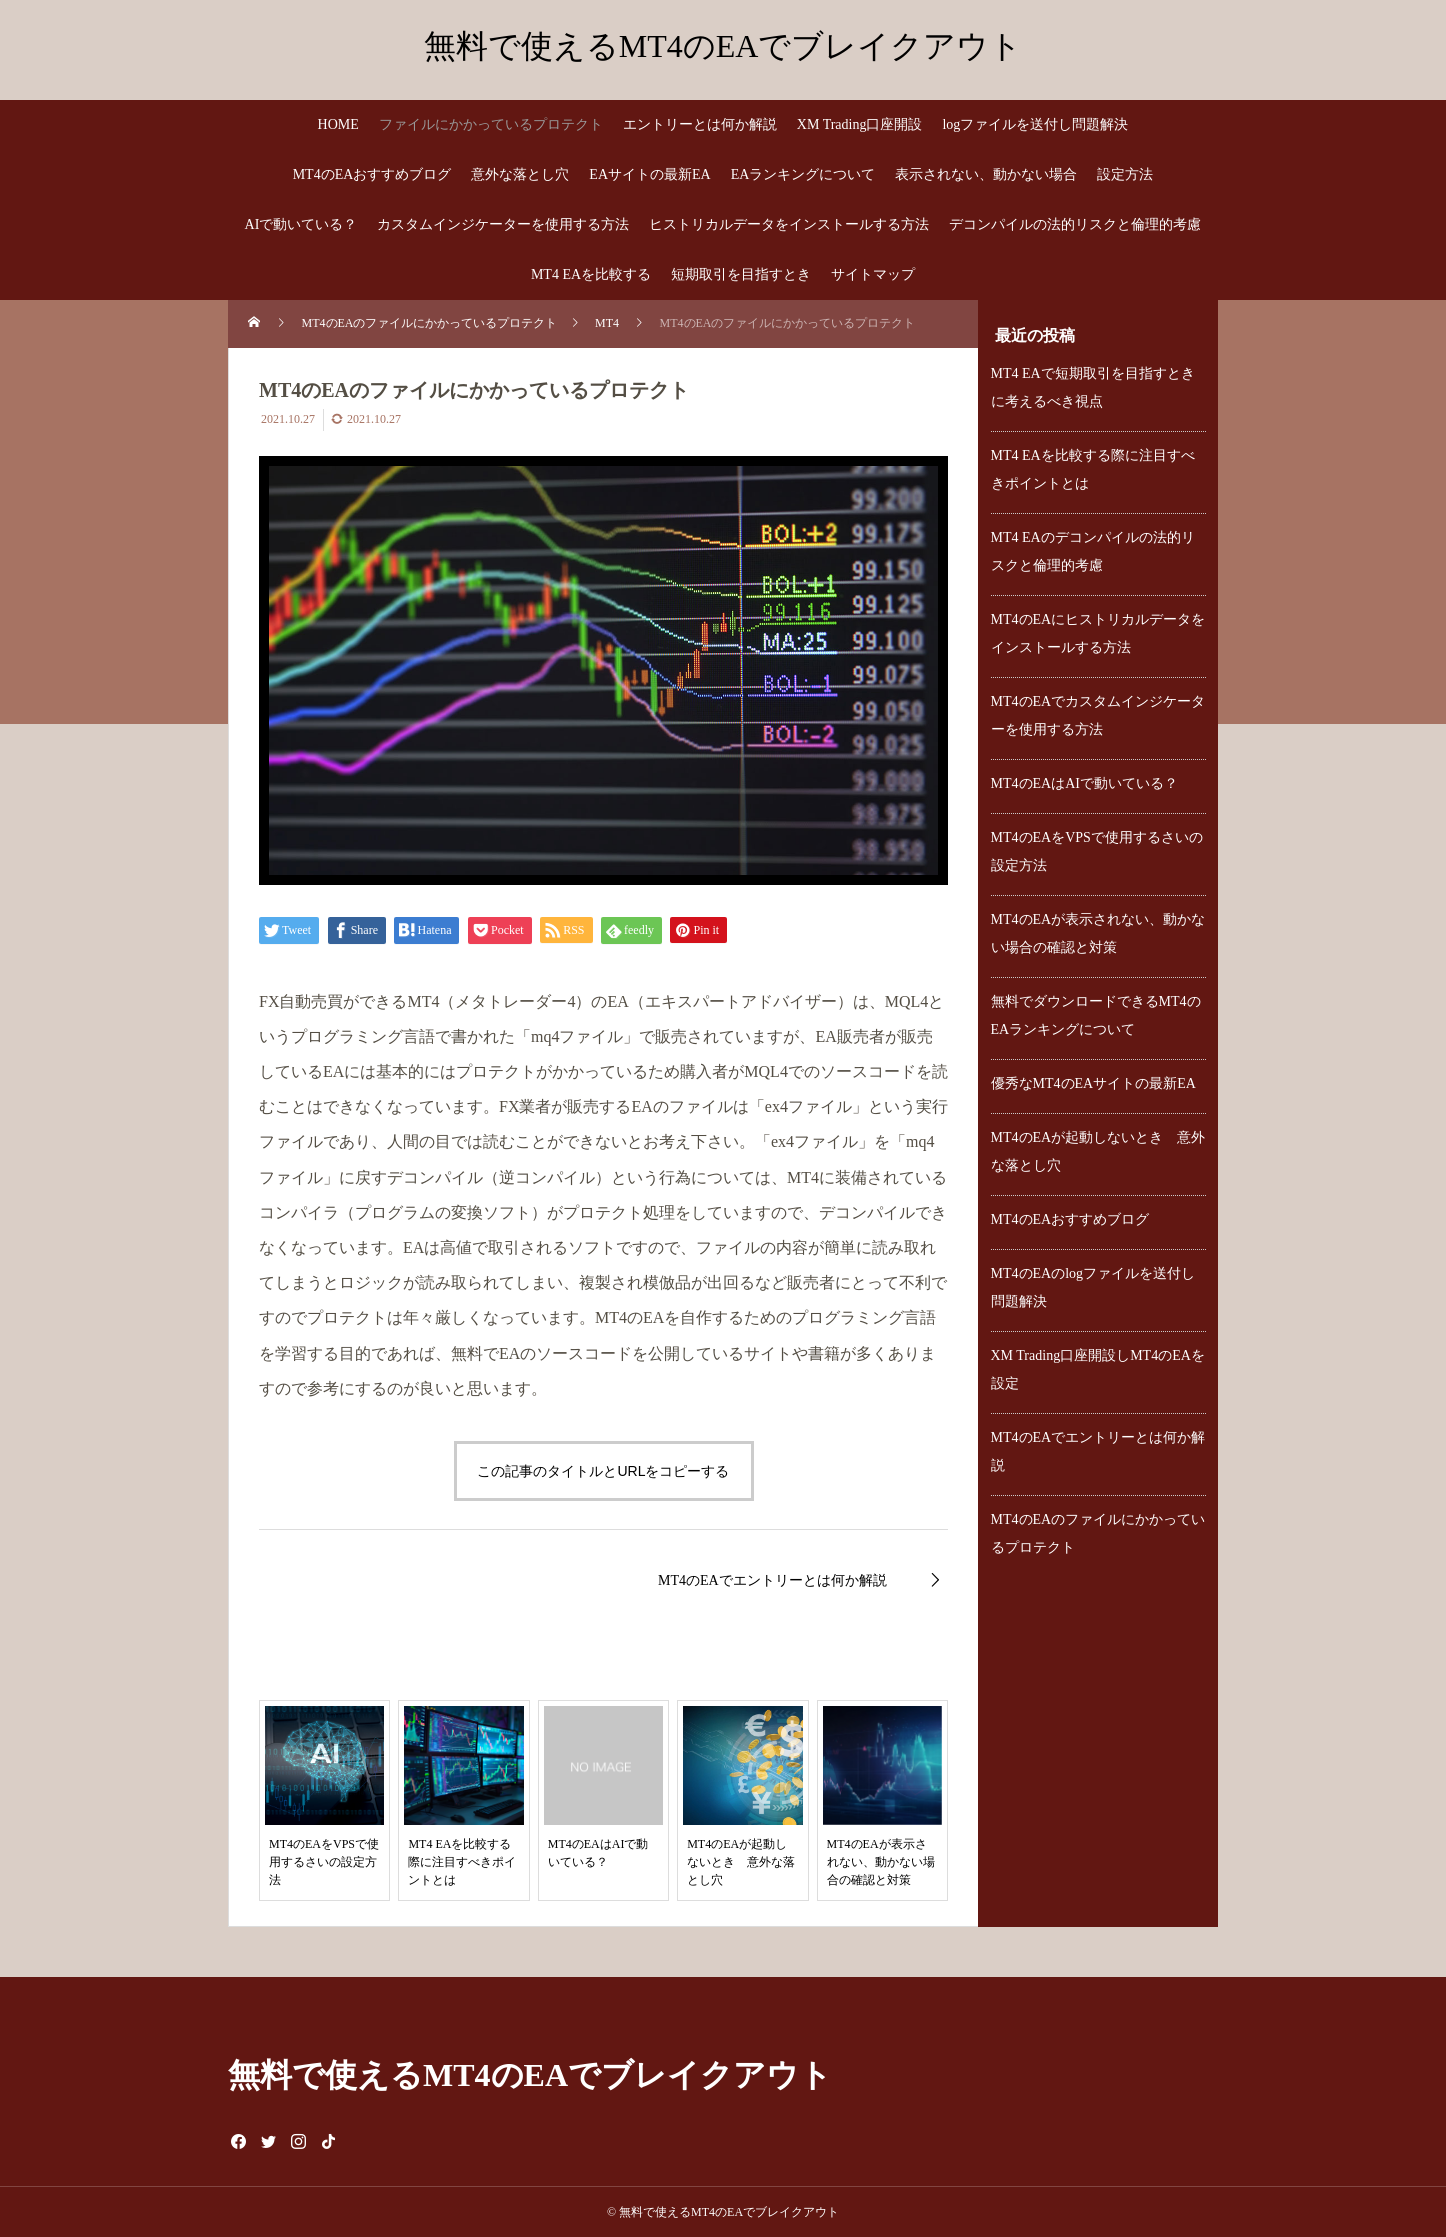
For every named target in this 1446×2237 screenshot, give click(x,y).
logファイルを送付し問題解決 (1035, 124)
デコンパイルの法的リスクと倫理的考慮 (1075, 224)
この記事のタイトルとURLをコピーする (603, 1471)
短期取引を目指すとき (741, 274)
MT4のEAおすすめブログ (372, 174)
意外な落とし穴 (520, 174)
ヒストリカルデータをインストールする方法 (789, 224)
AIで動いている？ (301, 224)
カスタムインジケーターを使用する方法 (503, 224)
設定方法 (1125, 174)
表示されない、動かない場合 (986, 174)
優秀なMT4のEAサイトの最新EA (1093, 1083)
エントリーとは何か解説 (700, 124)
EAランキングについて (803, 174)
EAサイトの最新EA (649, 174)
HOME (338, 124)
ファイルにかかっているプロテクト (491, 124)
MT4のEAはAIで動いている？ (1084, 783)
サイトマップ (873, 274)
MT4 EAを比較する (591, 274)
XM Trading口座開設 (860, 124)
